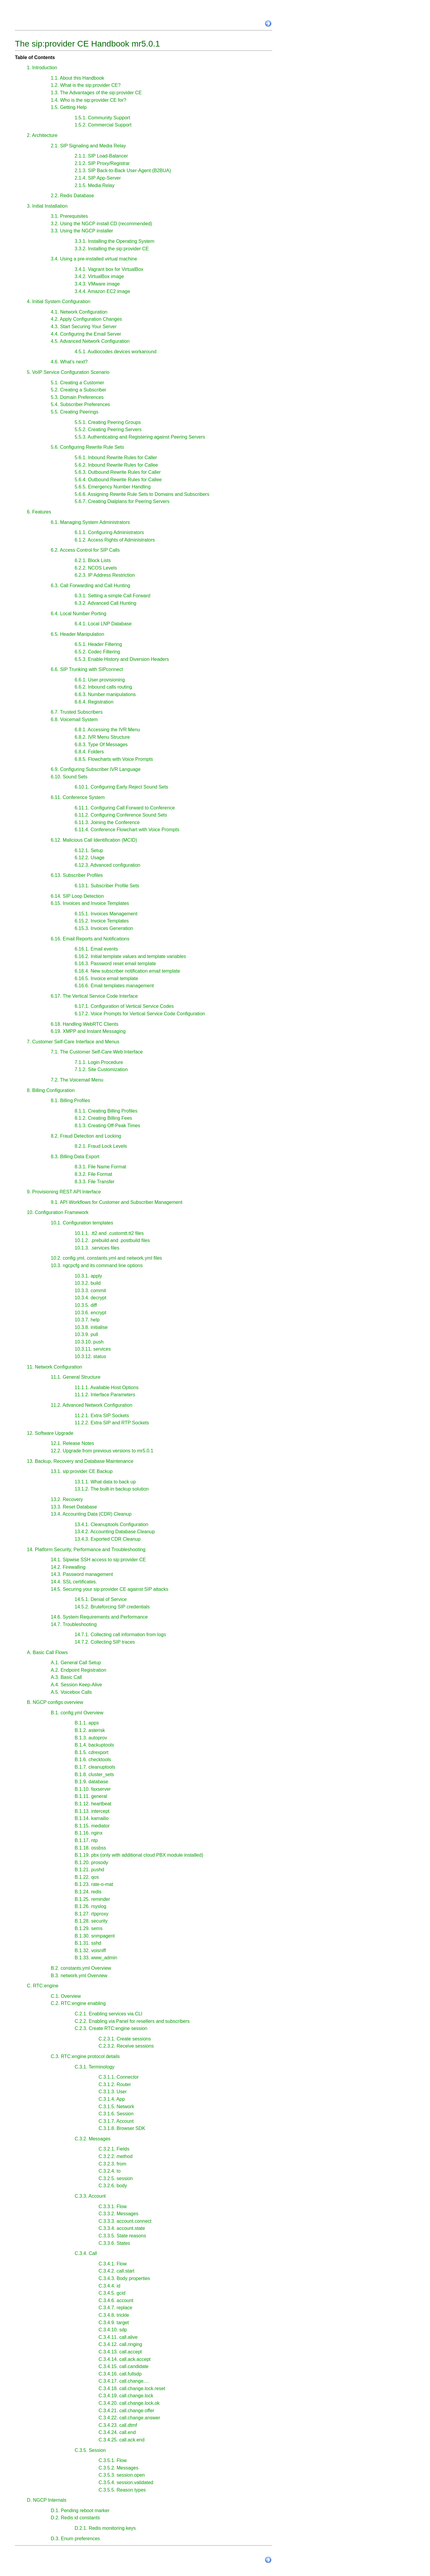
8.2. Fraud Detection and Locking (86, 1136)
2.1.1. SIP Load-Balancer (101, 155)
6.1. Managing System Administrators (90, 522)
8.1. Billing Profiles (70, 1100)
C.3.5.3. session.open (122, 2475)
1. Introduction (42, 67)
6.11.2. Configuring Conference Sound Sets (121, 814)
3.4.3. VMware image (97, 283)
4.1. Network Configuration (79, 311)
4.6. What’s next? (69, 361)
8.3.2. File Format (93, 1174)
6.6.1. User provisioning (100, 679)
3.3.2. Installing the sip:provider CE (112, 248)
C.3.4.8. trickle (114, 2315)
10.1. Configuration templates (82, 1222)
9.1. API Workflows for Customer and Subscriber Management (116, 1202)
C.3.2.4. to (110, 2171)
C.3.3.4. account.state (122, 2228)
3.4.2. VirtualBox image (99, 276)
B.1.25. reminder (92, 1899)
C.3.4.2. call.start (116, 2270)
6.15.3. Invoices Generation (104, 928)
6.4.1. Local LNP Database (103, 623)
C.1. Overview (66, 1996)
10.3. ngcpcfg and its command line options (97, 1265)
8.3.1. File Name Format (100, 1166)
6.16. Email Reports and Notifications (90, 938)
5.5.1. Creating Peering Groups (108, 422)
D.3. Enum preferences (75, 2538)
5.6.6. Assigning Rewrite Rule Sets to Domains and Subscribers (142, 494)
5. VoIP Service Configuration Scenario (68, 372)
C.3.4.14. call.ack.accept (124, 2359)
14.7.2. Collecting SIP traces (105, 1642)
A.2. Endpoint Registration (78, 1670)
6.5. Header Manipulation (77, 634)
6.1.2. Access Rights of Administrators (115, 539)
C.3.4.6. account (116, 2300)
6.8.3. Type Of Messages (101, 744)
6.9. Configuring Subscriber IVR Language (96, 769)
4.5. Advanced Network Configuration (90, 341)
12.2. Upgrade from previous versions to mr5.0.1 (102, 1450)
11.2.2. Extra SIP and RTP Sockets (112, 1422)
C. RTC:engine (43, 1985)
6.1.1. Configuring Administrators (109, 532)
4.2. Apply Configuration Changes (86, 319)
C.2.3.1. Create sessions (125, 2038)
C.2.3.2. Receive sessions (126, 2046)
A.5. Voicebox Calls (71, 1692)
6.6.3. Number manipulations (105, 694)
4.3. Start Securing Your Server (84, 326)
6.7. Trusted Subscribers (76, 712)
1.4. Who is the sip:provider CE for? (88, 100)
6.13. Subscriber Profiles (77, 875)
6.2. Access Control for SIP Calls (85, 550)
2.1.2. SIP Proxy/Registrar (102, 163)
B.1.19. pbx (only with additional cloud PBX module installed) (139, 1855)
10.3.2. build (88, 1283)
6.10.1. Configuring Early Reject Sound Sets (121, 786)
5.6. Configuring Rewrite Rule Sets (87, 447)
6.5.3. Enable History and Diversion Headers (122, 659)
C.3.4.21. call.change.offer (126, 2410)
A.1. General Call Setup (76, 1662)
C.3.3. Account (90, 2196)
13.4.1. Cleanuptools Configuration (111, 1524)
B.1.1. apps (87, 1722)
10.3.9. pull (86, 1334)
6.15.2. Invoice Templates (102, 920)
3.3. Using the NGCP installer (82, 230)
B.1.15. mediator (92, 1825)
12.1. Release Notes (72, 1443)
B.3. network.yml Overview (79, 1975)
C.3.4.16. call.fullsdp (120, 2373)
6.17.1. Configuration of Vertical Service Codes (124, 1006)
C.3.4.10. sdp (113, 2329)
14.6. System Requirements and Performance (99, 1616)
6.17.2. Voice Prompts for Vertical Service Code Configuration (140, 1013)
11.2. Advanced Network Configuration (91, 1405)
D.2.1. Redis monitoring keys (105, 2528)
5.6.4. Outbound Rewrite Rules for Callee (118, 479)
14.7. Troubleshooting (74, 1624)
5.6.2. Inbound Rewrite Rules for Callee (116, 465)
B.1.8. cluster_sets (94, 1774)
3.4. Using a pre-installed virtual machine (94, 258)
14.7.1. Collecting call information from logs (120, 1634)
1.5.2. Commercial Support (103, 124)
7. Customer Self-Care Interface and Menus (73, 1041)
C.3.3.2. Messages (118, 2213)
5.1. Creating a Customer (77, 382)
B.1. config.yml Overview (77, 1712)
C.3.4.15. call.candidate (123, 2366)
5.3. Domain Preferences (77, 397)
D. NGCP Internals (46, 2500)
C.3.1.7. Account (116, 2121)
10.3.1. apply (88, 1275)
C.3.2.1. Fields (114, 2148)
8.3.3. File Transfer (94, 1181)
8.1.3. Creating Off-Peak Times (107, 1125)
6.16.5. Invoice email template (106, 978)
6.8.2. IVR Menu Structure (102, 737)
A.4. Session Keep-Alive (76, 1684)
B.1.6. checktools (93, 1759)
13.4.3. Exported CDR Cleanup (108, 1539)
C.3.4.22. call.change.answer (129, 2417)
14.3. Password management (82, 1574)
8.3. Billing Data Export (75, 1156)
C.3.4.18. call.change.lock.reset (132, 2388)
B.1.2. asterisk (90, 1730)
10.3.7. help (87, 1319)
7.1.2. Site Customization (101, 1069)
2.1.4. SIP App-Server (98, 178)
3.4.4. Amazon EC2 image (102, 291)
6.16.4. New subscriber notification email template (127, 971)
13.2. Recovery (67, 1499)
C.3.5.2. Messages (118, 2467)
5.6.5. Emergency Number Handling (112, 486)
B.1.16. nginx (88, 1832)
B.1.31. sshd (88, 1943)
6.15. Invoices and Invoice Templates (90, 903)
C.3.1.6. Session (116, 2113)
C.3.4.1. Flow (113, 2263)
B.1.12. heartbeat (93, 1803)
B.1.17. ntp (86, 1840)
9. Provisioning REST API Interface (64, 1191)
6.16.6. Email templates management (114, 985)
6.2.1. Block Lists (93, 560)
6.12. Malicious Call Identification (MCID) (94, 840)
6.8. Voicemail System (74, 719)
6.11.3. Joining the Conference (107, 822)
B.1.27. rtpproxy (91, 1913)
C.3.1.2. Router (115, 2084)
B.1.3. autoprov (91, 1737)
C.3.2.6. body (113, 2185)
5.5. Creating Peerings (74, 411)
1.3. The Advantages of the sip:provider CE (96, 92)
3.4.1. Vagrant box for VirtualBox (109, 269)
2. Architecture (42, 135)
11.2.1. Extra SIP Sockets (102, 1415)
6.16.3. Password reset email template (115, 963)
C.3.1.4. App (112, 2099)
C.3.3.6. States (114, 2243)
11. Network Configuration (54, 1366)
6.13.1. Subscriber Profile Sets (107, 885)
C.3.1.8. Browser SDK (122, 2128)
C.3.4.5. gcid (112, 2293)
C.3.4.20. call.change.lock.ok (129, 2403)
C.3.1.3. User (113, 2091)
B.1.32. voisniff (90, 1950)
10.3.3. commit (90, 1290)
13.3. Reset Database (74, 1506)
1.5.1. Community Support (102, 117)
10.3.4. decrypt (90, 1297)
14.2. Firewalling (68, 1567)
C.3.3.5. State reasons (122, 2235)
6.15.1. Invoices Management (106, 913)
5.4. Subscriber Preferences (80, 404)
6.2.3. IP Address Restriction (105, 575)
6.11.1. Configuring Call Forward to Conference (125, 807)
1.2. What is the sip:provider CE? (86, 85)
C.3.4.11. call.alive (118, 2337)
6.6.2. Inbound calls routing (103, 686)
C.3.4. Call (86, 2253)
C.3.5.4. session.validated (126, 2482)
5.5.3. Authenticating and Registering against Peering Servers (140, 436)
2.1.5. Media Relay (94, 185)
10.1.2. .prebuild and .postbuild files (112, 1240)
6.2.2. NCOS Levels (96, 567)
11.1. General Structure (75, 1377)
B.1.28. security (91, 1920)
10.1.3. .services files (97, 1247)
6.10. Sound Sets (69, 776)
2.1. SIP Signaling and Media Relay (88, 145)
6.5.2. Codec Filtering (97, 651)
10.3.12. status (90, 1356)
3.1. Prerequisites (69, 216)
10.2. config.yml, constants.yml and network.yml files (106, 1258)
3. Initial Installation (47, 206)
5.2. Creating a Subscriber (78, 389)
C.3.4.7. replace (115, 2307)
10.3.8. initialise (91, 1327)
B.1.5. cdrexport (91, 1752)
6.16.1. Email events (96, 948)
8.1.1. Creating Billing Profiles (106, 1110)
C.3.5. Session (90, 2450)
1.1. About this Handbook (77, 78)
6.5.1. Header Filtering (98, 644)
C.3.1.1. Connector (119, 2077)
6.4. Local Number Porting (78, 613)
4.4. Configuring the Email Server (86, 334)
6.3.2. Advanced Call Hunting (105, 603)
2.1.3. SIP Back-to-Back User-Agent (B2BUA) (123, 170)
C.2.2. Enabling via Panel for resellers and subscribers (132, 2021)
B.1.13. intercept (92, 1811)
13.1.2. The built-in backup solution (112, 1488)
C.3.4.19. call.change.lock (126, 2395)
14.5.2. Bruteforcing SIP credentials (112, 1606)
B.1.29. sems (88, 1928)
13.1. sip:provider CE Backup (82, 1471)
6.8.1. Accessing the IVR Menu (107, 729)
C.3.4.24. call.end (117, 2432)
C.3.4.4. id (109, 2285)
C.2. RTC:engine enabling (78, 2003)
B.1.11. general (91, 1796)
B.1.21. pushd (89, 1869)
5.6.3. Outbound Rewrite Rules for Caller (118, 472)
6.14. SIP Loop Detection (77, 896)
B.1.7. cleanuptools (95, 1767)
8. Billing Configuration (51, 1090)
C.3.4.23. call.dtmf (118, 2425)
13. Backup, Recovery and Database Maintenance (80, 1461)
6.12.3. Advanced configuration (107, 865)
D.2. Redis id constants (75, 2517)
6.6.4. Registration (94, 701)
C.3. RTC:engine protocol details (85, 2056)
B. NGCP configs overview (55, 1702)
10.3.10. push (89, 1341)
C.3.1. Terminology (94, 2066)
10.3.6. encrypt (90, 1312)
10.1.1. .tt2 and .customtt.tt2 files (109, 1233)
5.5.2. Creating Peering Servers (108, 429)
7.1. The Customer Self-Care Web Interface (97, 1051)
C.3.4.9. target (114, 2322)
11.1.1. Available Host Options (107, 1387)
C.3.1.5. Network (116, 2106)
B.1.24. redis (88, 1891)
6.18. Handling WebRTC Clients (84, 1024)
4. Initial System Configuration (58, 301)
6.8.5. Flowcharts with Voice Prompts (114, 759)
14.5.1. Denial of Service (101, 1599)
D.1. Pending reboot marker (80, 2510)
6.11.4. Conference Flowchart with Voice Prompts (127, 829)
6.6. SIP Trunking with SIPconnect (87, 669)
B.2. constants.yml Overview (81, 1968)
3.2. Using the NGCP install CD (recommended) (101, 223)
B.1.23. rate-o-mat (94, 1884)
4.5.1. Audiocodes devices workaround (115, 351)
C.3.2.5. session (116, 2178)
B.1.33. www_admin (96, 1957)
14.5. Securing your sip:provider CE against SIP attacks (109, 1589)
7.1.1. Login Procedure (99, 1062)
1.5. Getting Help (69, 107)
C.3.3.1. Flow (113, 2206)
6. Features (39, 511)
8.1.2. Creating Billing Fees (103, 1118)
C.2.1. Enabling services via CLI (108, 2013)
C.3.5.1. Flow (113, 2460)
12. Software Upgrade (50, 1433)
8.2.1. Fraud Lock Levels (101, 1146)
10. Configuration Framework (57, 1212)
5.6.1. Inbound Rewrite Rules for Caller (116, 457)
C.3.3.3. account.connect (125, 2221)
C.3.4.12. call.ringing (120, 2344)
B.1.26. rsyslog (90, 1906)
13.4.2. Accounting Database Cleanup (115, 1531)
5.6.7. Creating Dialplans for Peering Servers (122, 501)
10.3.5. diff (86, 1305)
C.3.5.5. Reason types (122, 2489)
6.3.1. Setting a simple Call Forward (112, 595)
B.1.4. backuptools (94, 1744)
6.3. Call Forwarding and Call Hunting (90, 585)
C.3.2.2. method (116, 2156)
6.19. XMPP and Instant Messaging (88, 1031)
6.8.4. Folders (89, 751)
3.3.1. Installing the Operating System (114, 241)
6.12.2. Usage (90, 857)
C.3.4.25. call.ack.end (122, 2439)
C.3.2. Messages (92, 2138)
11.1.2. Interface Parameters (105, 1394)
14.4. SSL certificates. (74, 1581)
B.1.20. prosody (91, 1862)
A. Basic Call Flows (47, 1652)
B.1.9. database (91, 1781)
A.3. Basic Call (66, 1677)
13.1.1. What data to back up (105, 1481)
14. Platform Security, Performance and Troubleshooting (86, 1549)
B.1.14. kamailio (92, 1818)
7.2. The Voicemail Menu (77, 1079)
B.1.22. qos (87, 1877)
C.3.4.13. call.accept (120, 2351)
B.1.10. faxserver (93, 1789)
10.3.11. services (93, 1349)
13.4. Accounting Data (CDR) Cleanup (91, 1514)
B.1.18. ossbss (90, 1847)
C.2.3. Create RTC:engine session (111, 2028)
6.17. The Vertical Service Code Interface (94, 996)
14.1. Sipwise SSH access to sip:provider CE (98, 1559)
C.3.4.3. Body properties (124, 2278)
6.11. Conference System (78, 797)
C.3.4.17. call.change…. (124, 2381)
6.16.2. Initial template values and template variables (130, 956)
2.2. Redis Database (72, 195)
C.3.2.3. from (112, 2163)
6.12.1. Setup (89, 850)
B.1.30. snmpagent (95, 1935)
